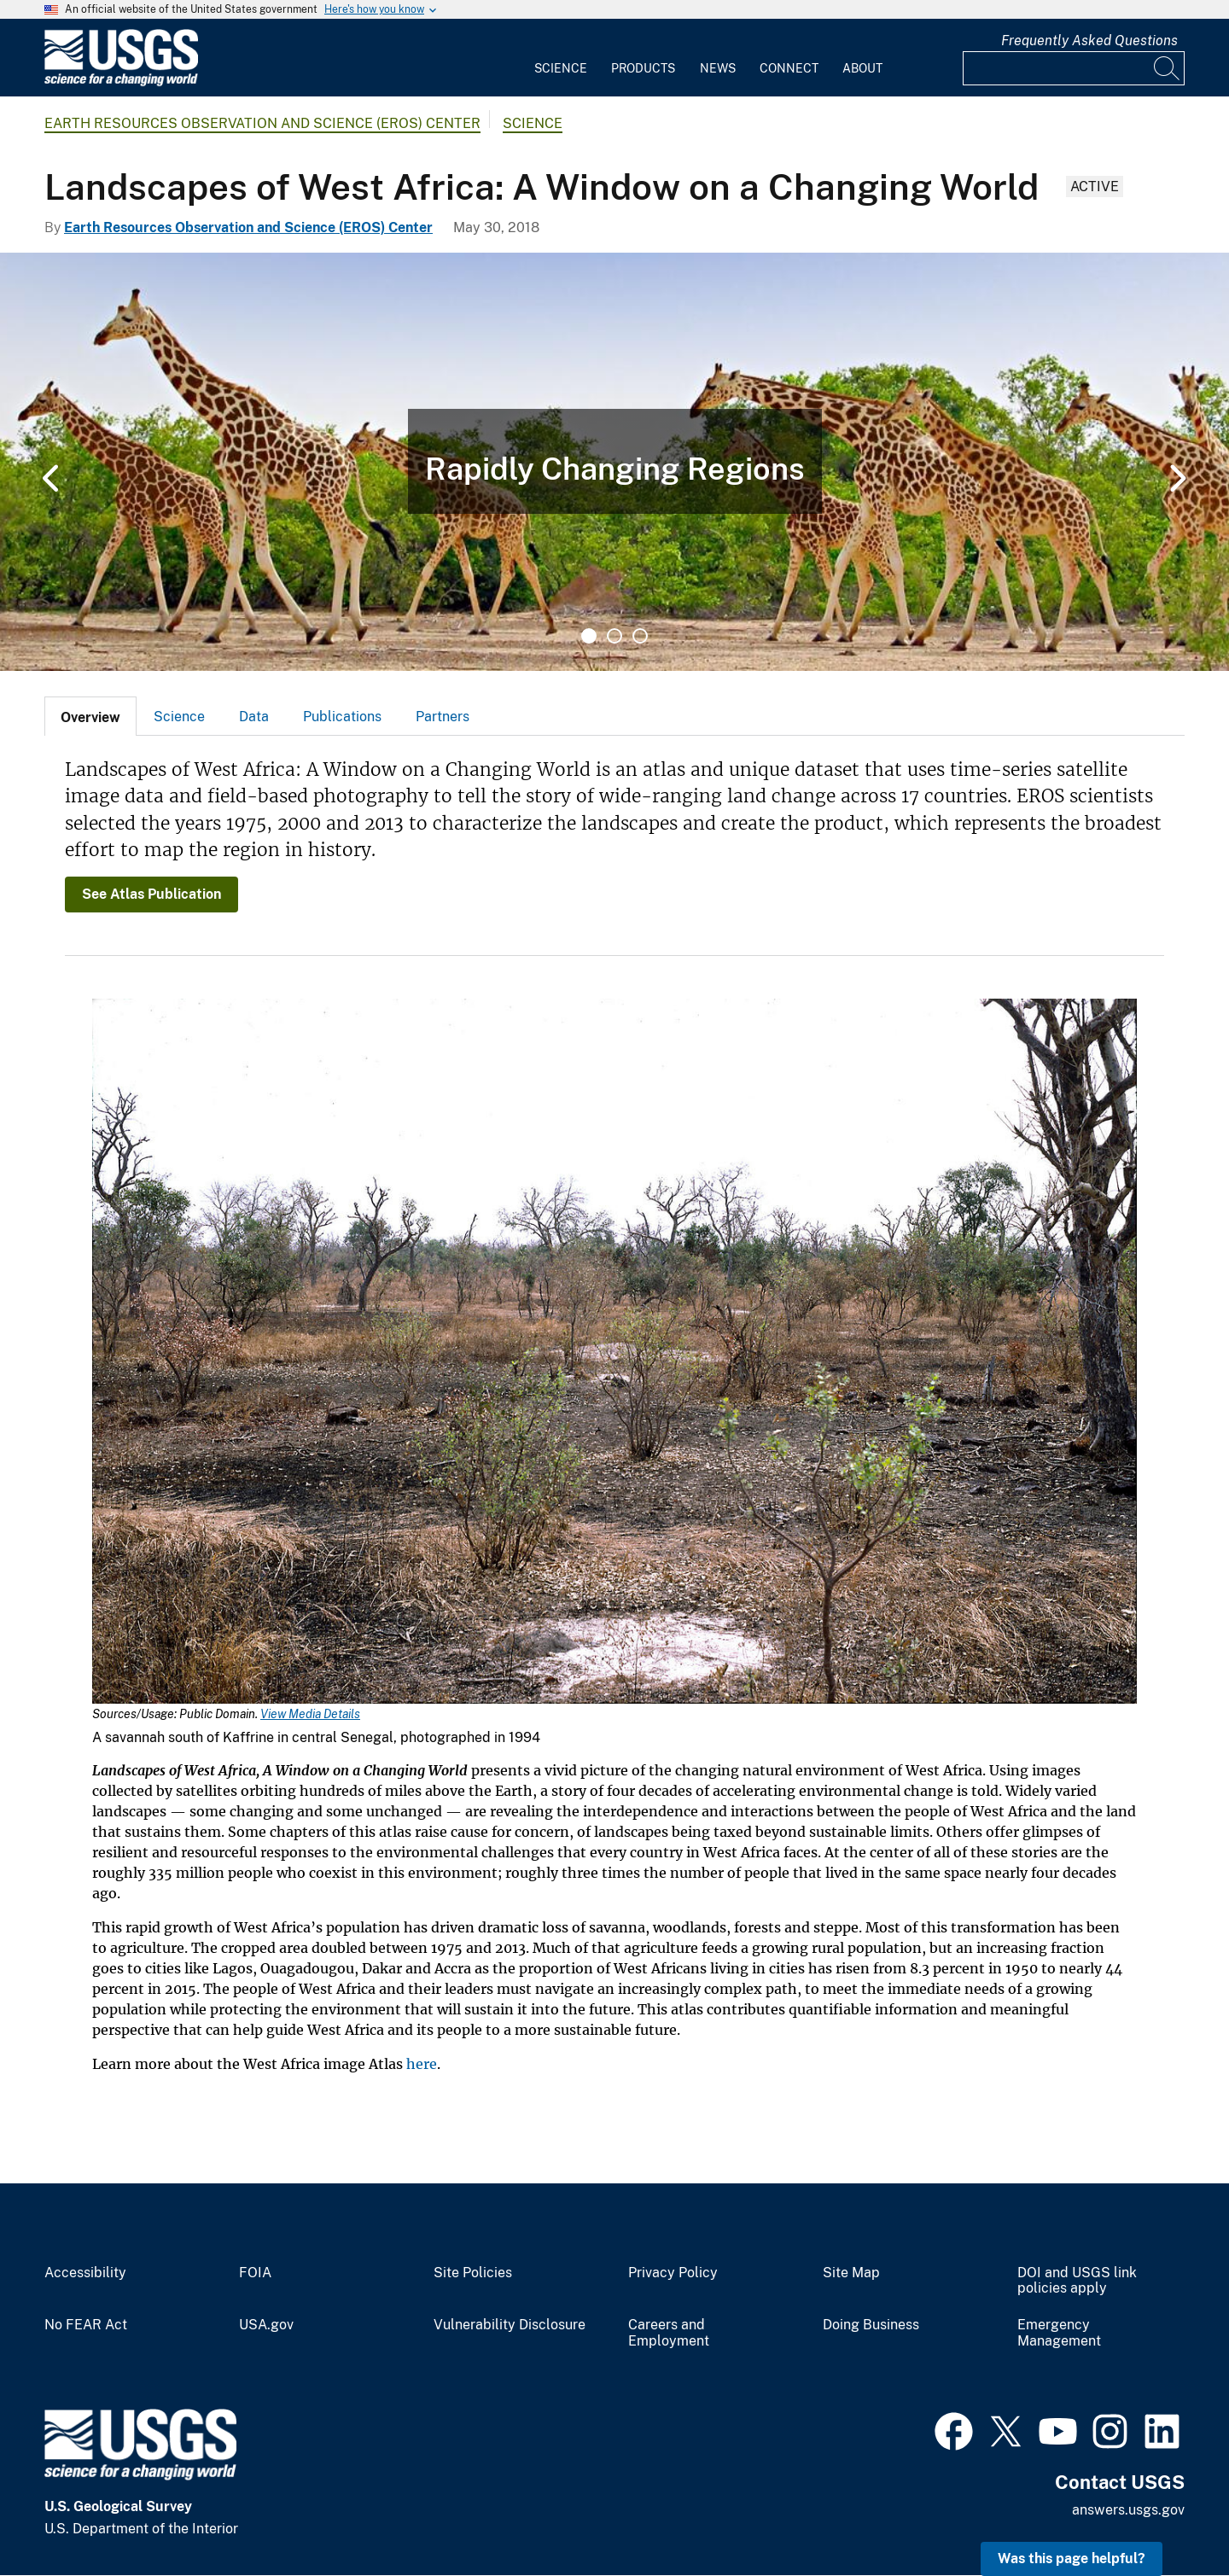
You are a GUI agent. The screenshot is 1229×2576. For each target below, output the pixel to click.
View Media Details (310, 1714)
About (862, 68)
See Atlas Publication (151, 894)
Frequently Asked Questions (1089, 40)
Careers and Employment (668, 2333)
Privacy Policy (673, 2273)
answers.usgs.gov (1128, 2510)
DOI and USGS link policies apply (1077, 2281)
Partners (442, 716)
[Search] (1167, 68)
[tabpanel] (614, 462)
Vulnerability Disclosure (509, 2325)
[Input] (1074, 68)
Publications (342, 716)
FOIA (255, 2273)
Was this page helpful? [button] (1071, 2558)
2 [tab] (614, 636)
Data (254, 716)
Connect (789, 68)
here (421, 2063)
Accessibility (85, 2273)
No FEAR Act (85, 2325)
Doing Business (871, 2325)
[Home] (121, 82)
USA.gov (266, 2325)
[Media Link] (614, 1353)
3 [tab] (640, 636)
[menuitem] (560, 58)
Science (560, 68)
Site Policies (473, 2273)
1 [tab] (589, 636)
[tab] (90, 716)
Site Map (851, 2273)
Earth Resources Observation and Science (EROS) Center (262, 123)
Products (643, 68)
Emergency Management (1059, 2333)
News (718, 68)
